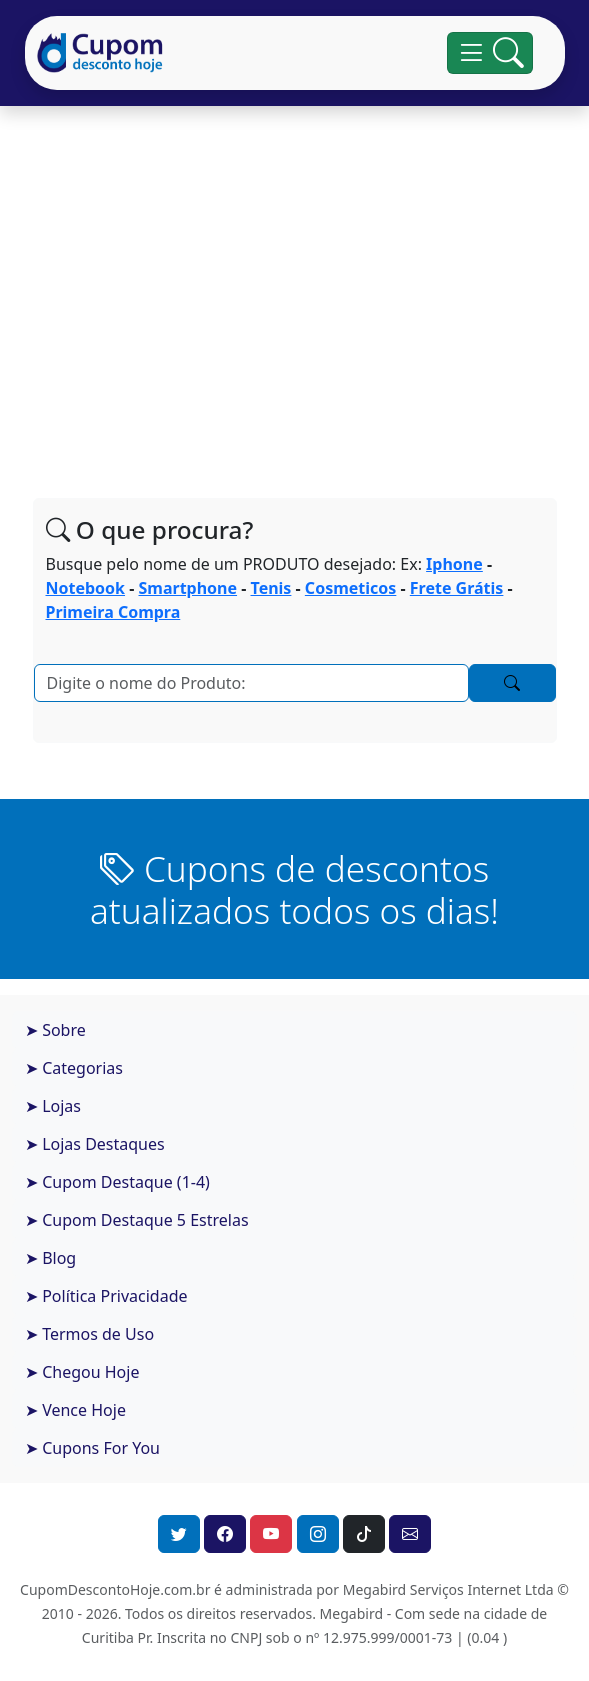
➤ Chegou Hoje (82, 1372)
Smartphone (188, 588)
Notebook (86, 588)
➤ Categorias (74, 1068)
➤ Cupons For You (92, 1448)
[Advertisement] (295, 286)
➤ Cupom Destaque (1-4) (117, 1182)
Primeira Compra (113, 612)
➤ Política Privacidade (106, 1296)
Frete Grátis (457, 588)
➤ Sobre (55, 1030)
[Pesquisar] (251, 683)
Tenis (271, 588)
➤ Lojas (53, 1106)
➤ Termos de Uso (89, 1334)
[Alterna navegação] (489, 53)
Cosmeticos (350, 588)
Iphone (454, 564)
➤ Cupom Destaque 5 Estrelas (137, 1220)
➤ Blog (50, 1258)
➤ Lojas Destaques (95, 1144)
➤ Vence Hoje (75, 1410)
